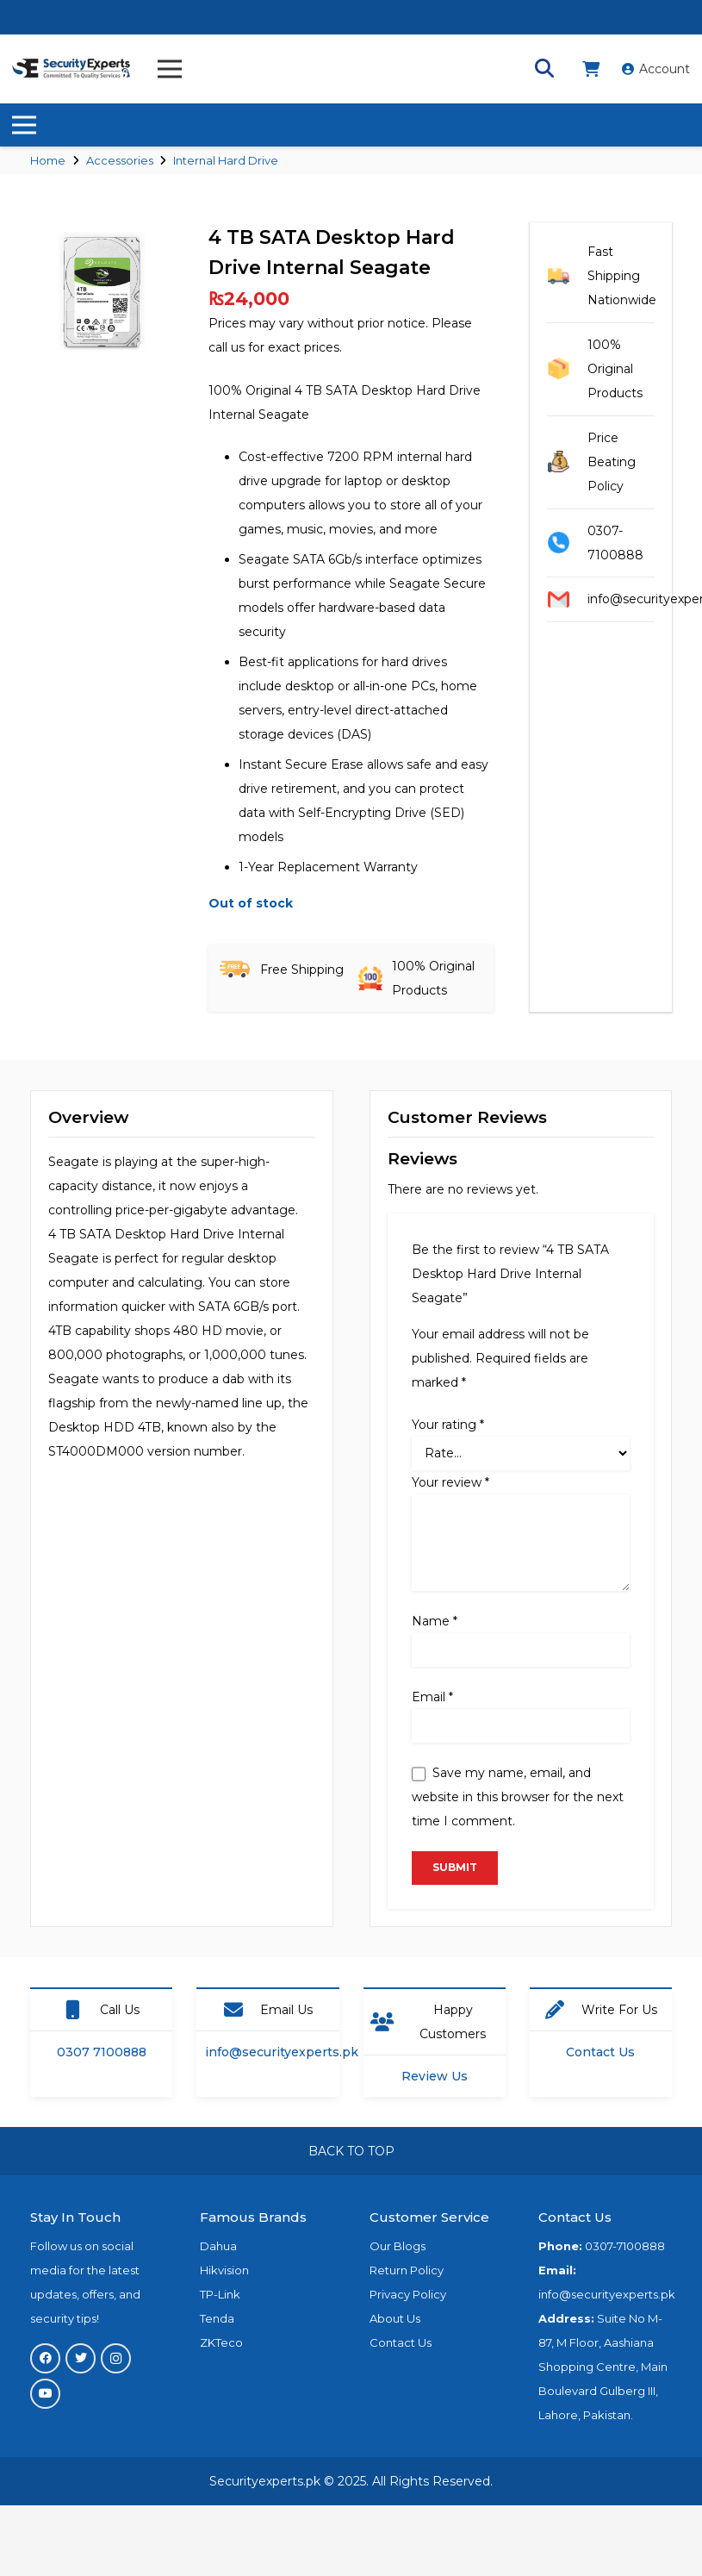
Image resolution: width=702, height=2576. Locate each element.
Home (47, 160)
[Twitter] (80, 2358)
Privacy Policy (408, 2294)
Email (432, 1697)
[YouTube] (45, 2394)
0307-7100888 (625, 2246)
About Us (395, 2318)
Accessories (119, 160)
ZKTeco (221, 2342)
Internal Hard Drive (225, 160)
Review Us (434, 2076)
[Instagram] (116, 2358)
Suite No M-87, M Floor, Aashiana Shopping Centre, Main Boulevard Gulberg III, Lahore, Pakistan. (603, 2366)
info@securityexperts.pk (281, 2052)
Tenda (217, 2318)
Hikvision (224, 2270)
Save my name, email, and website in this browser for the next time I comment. (518, 1797)
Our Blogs (398, 2246)
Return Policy (407, 2270)
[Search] (544, 68)
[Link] (71, 69)
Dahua (218, 2246)
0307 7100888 (101, 2052)
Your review (450, 1482)
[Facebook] (45, 2358)
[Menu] (169, 68)
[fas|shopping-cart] (594, 68)
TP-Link (220, 2294)
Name (434, 1621)
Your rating (448, 1424)
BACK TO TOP (351, 2151)
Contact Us (600, 2052)
